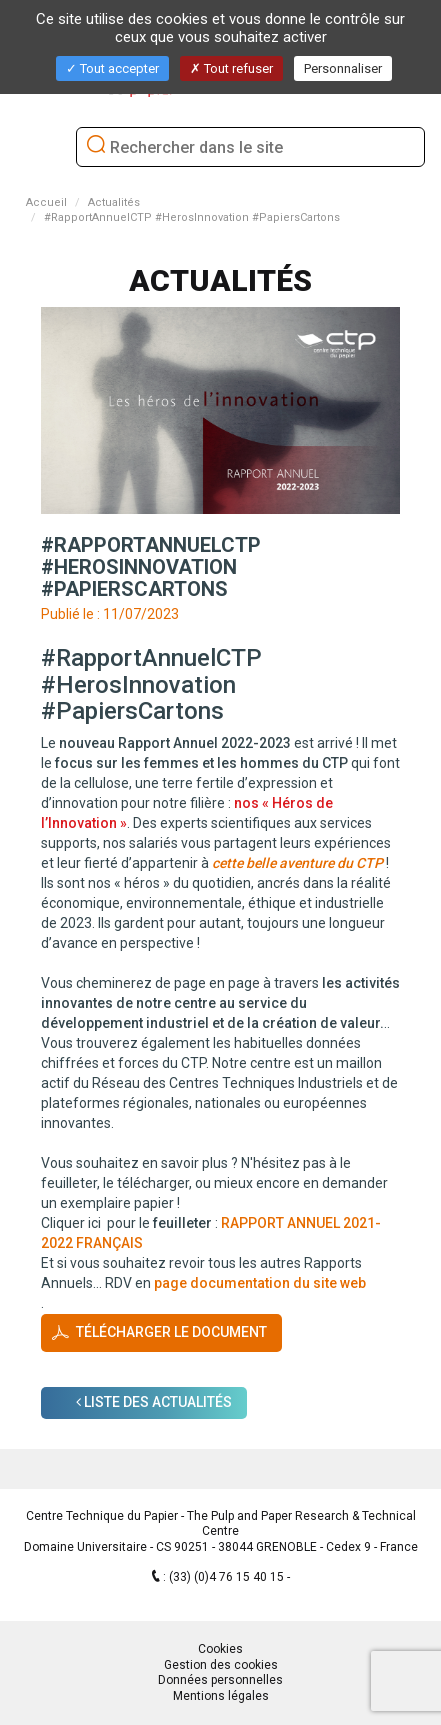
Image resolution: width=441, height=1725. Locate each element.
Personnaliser (343, 68)
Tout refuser (231, 68)
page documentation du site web (260, 1283)
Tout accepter (112, 68)
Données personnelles (220, 1680)
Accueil (46, 202)
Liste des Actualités (154, 1402)
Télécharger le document (171, 1331)
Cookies (220, 1649)
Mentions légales (221, 1696)
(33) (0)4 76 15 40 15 (228, 1577)
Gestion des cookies (221, 1665)
